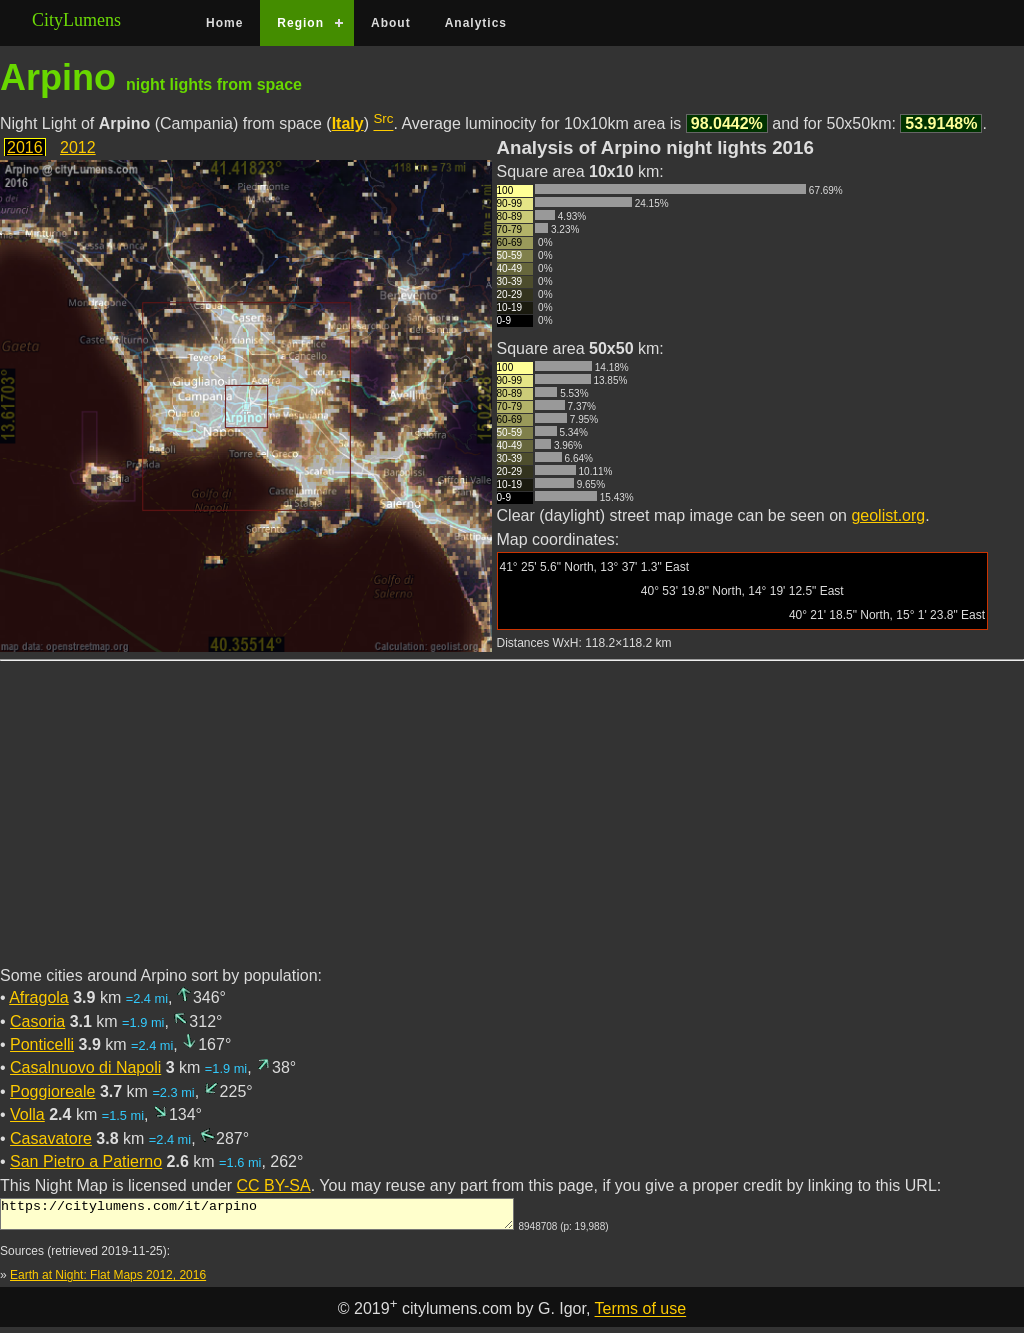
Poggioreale (52, 1091)
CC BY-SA (274, 1185)
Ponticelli (42, 1044)
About (391, 23)
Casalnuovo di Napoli (85, 1067)
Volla (27, 1114)
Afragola (39, 997)
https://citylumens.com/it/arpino (257, 1217)
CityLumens (76, 20)
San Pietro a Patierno (86, 1161)
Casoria (37, 1021)
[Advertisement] (512, 825)
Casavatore (51, 1138)
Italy (348, 123)
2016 (25, 147)
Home (224, 23)
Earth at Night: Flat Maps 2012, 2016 (108, 1281)
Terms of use (641, 1315)
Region (300, 23)
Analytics (476, 23)
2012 (78, 147)
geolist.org (888, 515)
